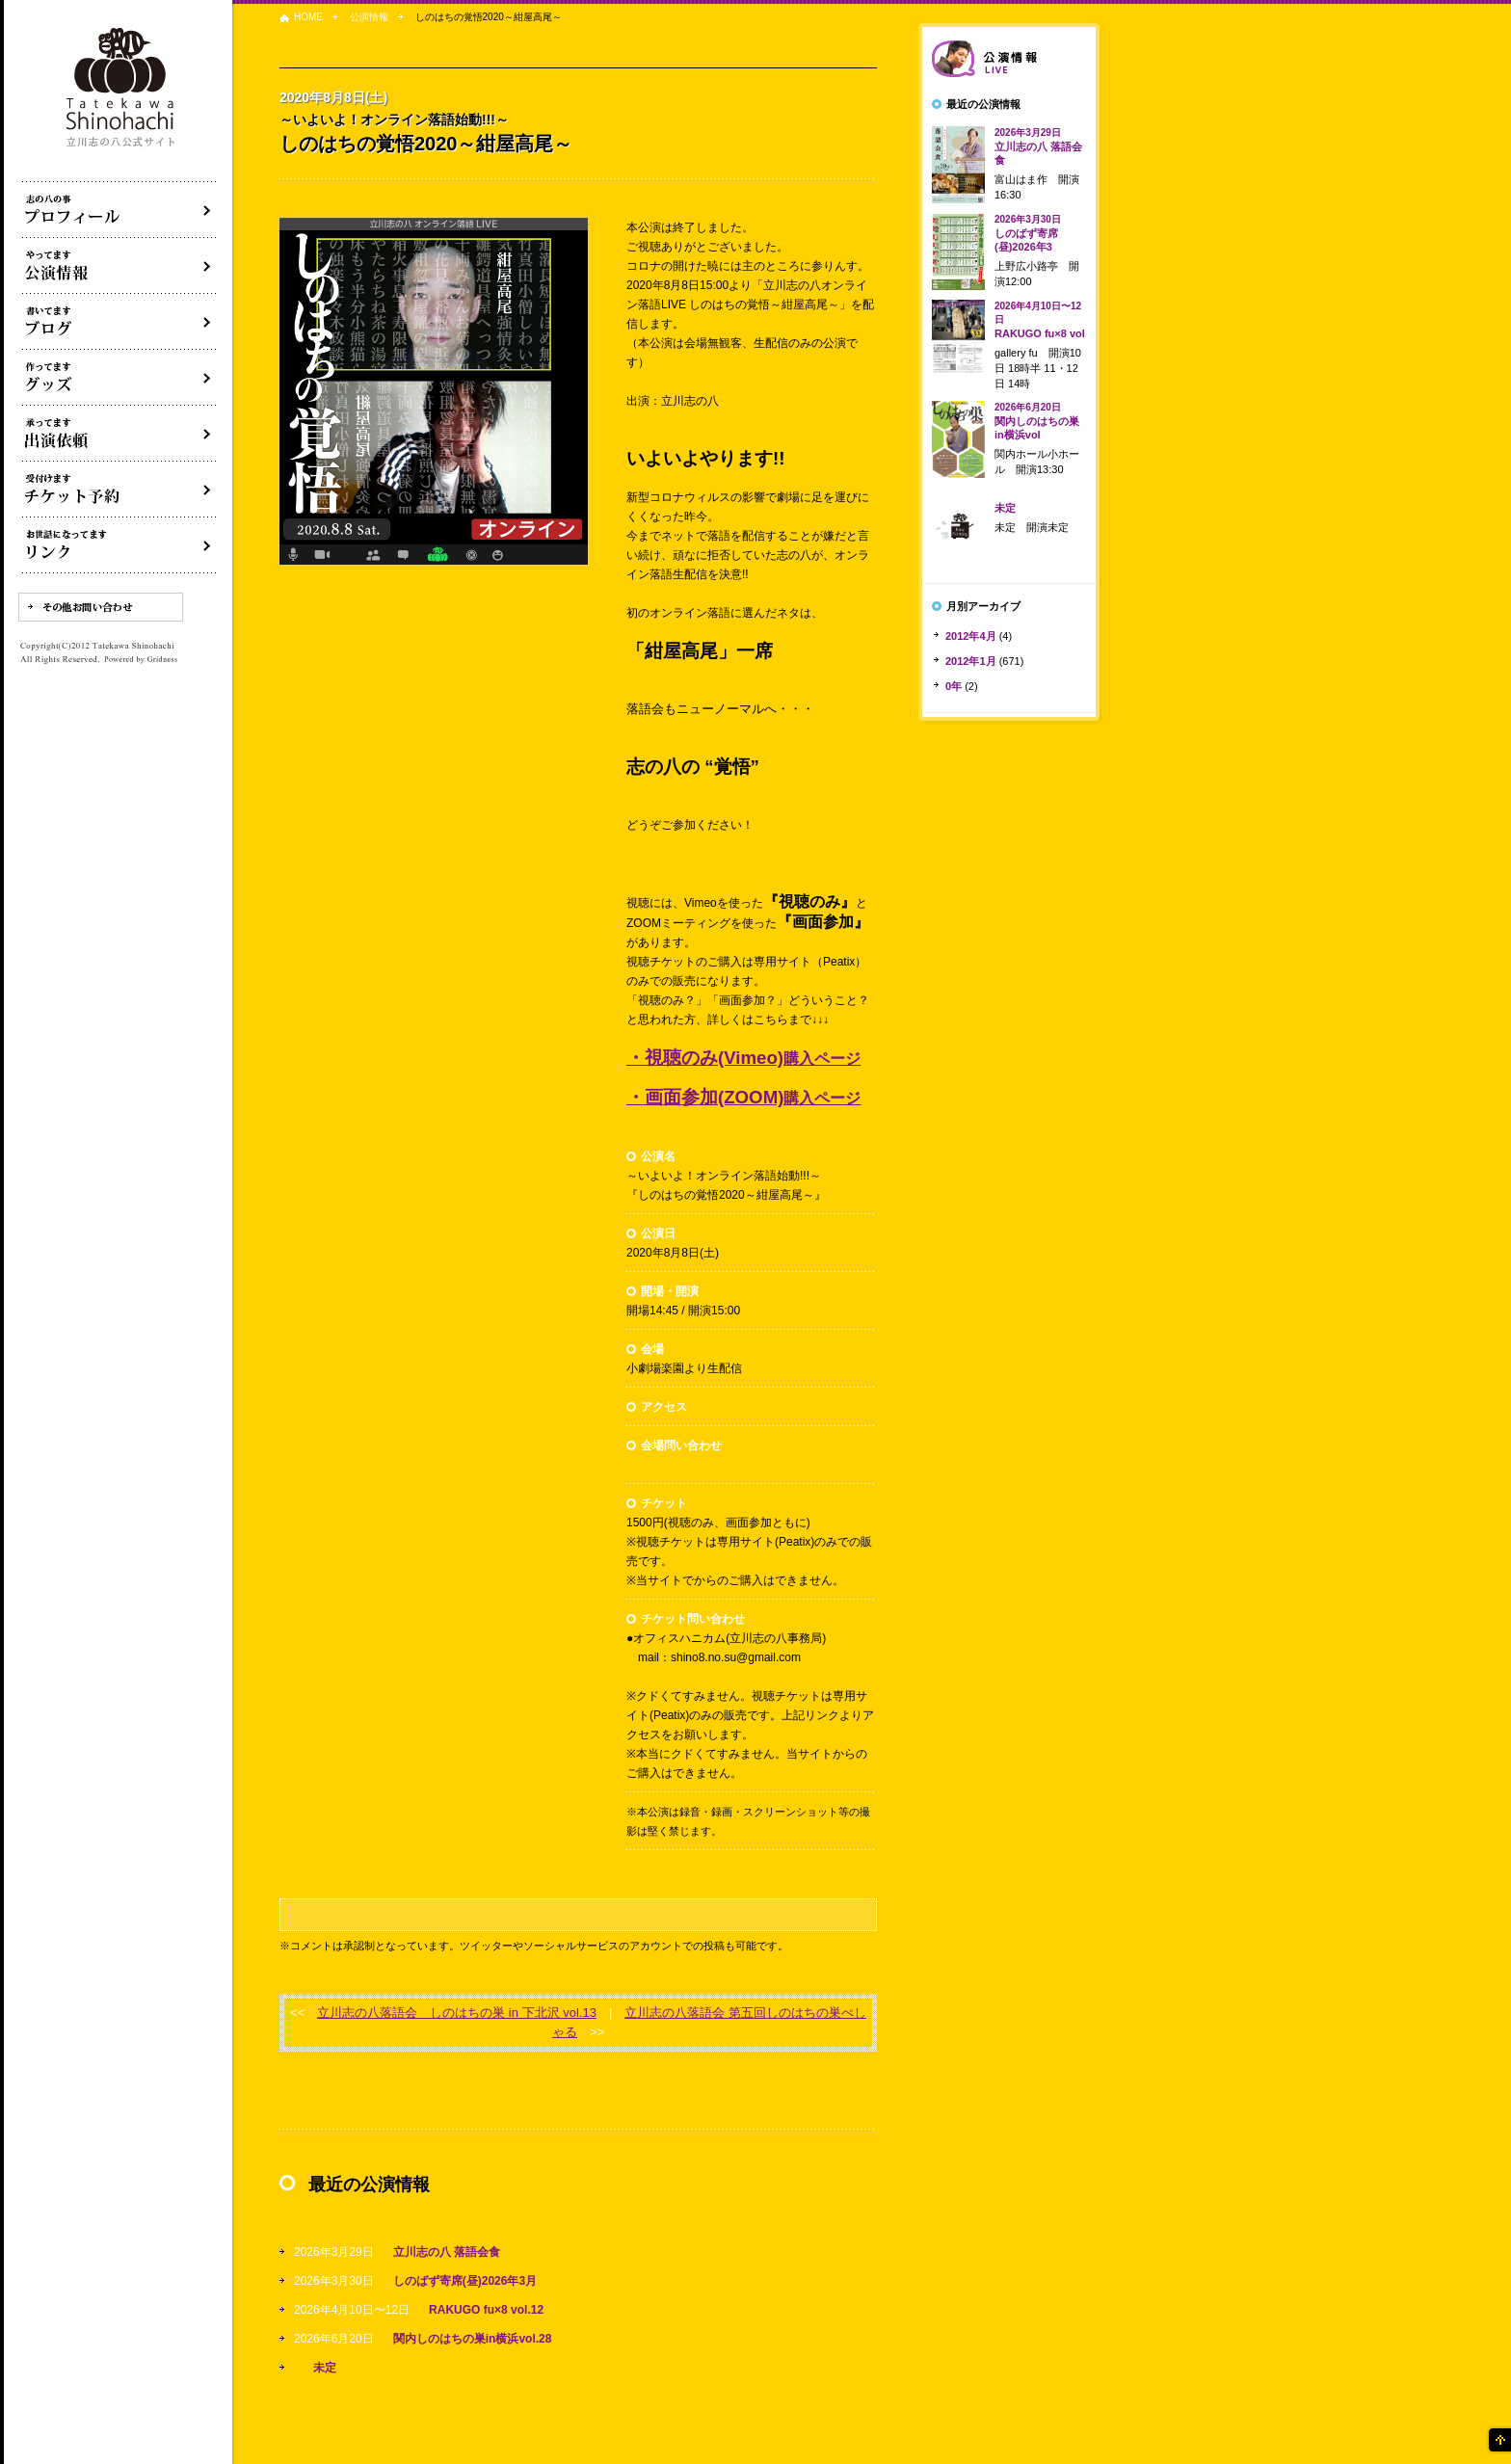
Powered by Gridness (140, 660)
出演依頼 (119, 434)
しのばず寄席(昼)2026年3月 (465, 2281)
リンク (119, 545)
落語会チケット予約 (119, 489)
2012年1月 (970, 661)
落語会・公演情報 (119, 266)
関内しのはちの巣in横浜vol (1036, 421)
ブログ (119, 322)
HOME (308, 17)
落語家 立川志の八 (121, 88)
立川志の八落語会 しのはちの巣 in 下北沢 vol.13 (456, 2012)
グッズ (119, 378)
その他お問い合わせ (100, 607)
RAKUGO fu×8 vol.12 (486, 2310)
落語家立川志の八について (119, 210)
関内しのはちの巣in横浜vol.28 (472, 2338)
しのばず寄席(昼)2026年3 (1027, 233)
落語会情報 (1009, 58)
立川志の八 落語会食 (446, 2252)
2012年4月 (970, 636)
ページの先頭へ (1498, 2439)
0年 (953, 686)
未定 (324, 2367)
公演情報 (369, 17)
